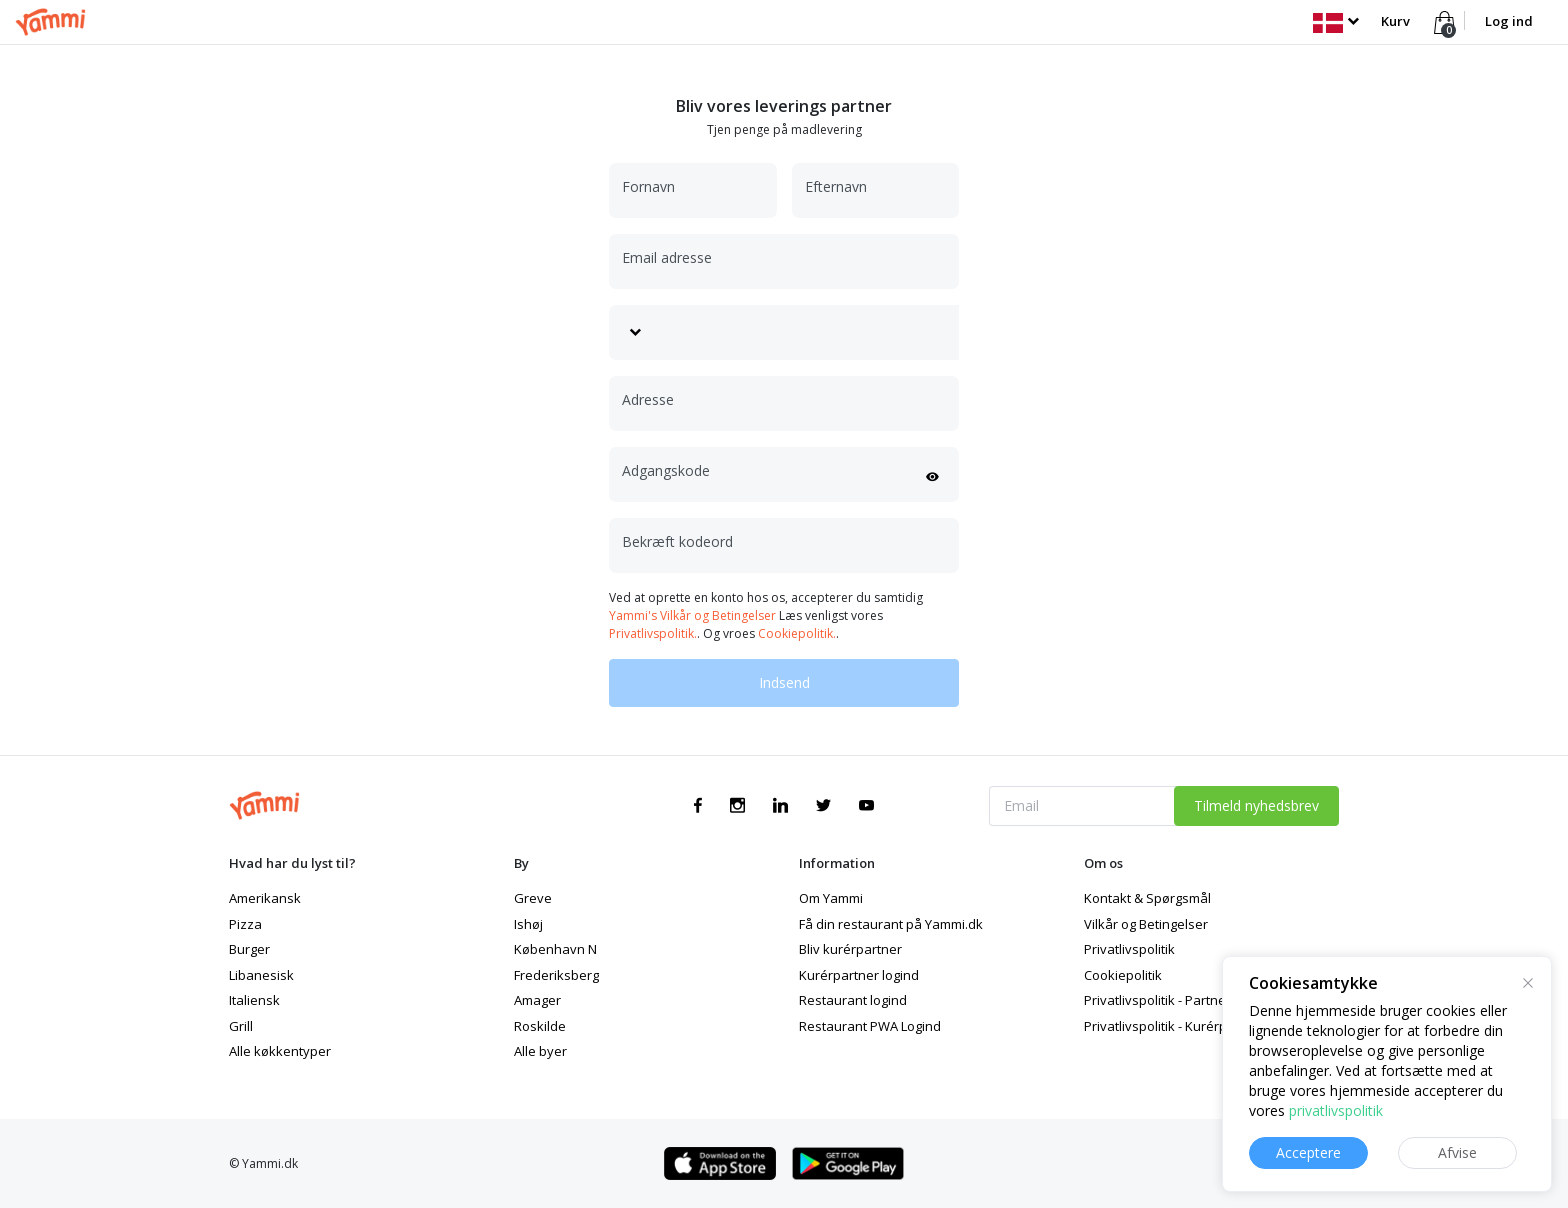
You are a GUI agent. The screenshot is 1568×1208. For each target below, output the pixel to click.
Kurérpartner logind (859, 975)
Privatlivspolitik (1129, 949)
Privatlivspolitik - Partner (1157, 1000)
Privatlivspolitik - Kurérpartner (1174, 1026)
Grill (241, 1026)
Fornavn (648, 186)
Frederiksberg (556, 975)
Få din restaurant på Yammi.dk (891, 924)
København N (555, 949)
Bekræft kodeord (677, 541)
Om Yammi (831, 898)
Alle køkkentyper (280, 1051)
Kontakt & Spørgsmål (1147, 898)
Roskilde (540, 1026)
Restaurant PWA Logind (870, 1026)
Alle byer (540, 1051)
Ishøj (528, 924)
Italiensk (254, 1000)
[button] (1335, 21)
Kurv (1395, 21)
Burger (249, 949)
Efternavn (836, 186)
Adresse (648, 399)
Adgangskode (666, 470)
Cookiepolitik (1123, 975)
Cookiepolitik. (797, 633)
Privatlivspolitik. (653, 633)
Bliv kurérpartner (850, 949)
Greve (533, 898)
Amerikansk (265, 898)
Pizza (245, 924)
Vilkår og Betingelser (1146, 924)
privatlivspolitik (1336, 1110)
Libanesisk (261, 975)
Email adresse (667, 257)
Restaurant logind (853, 1000)
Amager (537, 1000)
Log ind (1509, 21)
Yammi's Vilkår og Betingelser (692, 615)
